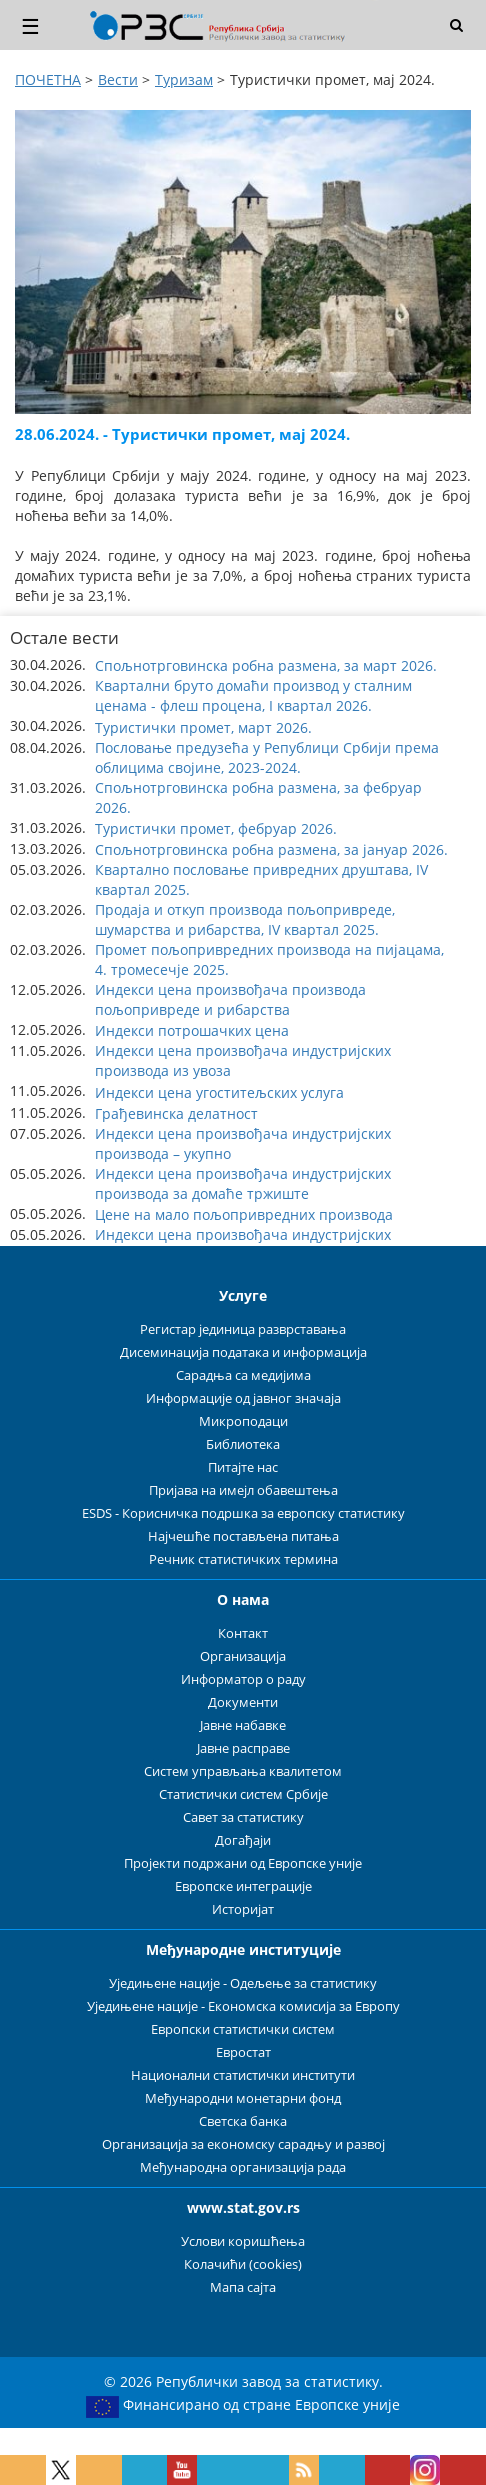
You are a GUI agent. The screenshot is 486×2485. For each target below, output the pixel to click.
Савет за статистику (243, 1817)
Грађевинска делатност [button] (176, 1113)
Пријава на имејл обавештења (243, 1490)
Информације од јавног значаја (243, 1398)
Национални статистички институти (243, 2075)
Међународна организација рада (243, 2167)
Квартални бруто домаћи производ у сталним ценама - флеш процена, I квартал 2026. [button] (253, 695)
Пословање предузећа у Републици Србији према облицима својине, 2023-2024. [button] (267, 757)
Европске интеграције (243, 1886)
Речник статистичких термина (243, 1559)
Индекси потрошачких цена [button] (192, 1030)
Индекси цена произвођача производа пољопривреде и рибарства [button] (230, 999)
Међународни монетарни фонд (243, 2098)
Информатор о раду (243, 1679)
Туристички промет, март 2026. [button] (203, 727)
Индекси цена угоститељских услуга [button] (219, 1092)
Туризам (184, 79)
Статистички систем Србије (243, 1794)
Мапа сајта (243, 2287)
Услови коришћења (243, 2241)
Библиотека (243, 1444)
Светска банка (243, 2121)
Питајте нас (243, 1467)
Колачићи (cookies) (243, 2264)
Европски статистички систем (243, 2029)
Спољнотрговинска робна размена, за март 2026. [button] (266, 665)
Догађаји (243, 1840)
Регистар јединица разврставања (243, 1329)
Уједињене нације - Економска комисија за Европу (243, 2006)
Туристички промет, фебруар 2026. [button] (216, 828)
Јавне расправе (243, 1748)
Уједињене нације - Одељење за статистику (243, 1983)
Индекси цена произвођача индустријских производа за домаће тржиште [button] (243, 1183)
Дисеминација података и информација (243, 1352)
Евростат (243, 2052)
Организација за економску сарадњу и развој (243, 2144)
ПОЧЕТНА (48, 79)
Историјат (243, 1909)
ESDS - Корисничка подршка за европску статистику (243, 1513)
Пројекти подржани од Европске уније (243, 1863)
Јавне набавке (243, 1725)
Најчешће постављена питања (243, 1536)
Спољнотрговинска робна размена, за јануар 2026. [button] (271, 849)
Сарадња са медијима (243, 1375)
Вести (118, 79)
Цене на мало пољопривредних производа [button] (244, 1214)
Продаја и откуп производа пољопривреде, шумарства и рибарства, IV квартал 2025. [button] (245, 919)
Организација (243, 1656)
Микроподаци (243, 1421)
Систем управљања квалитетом (243, 1771)
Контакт (243, 1633)
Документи (243, 1702)
